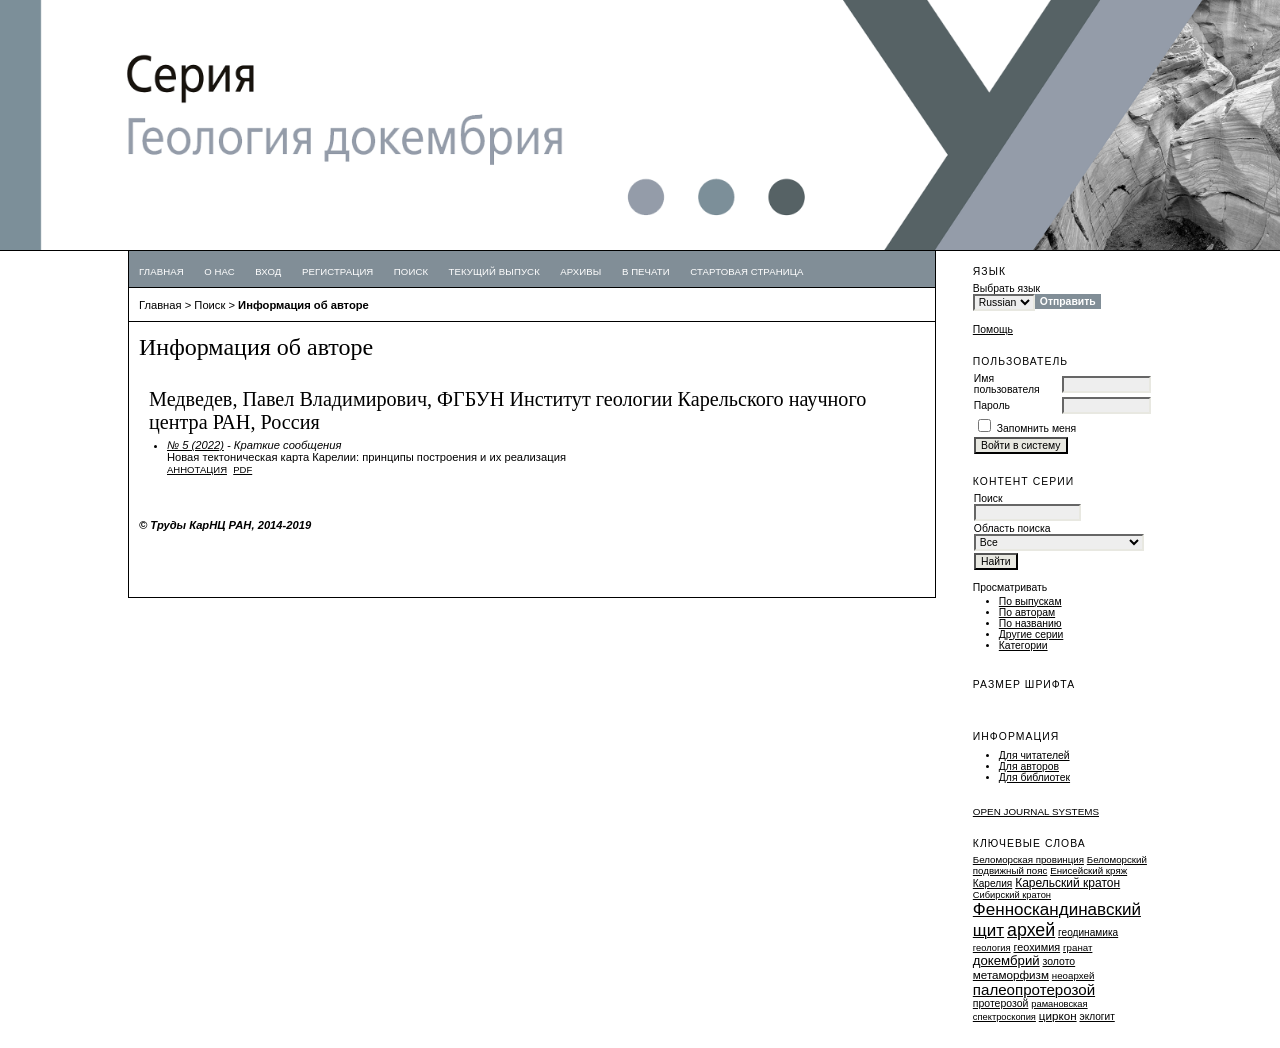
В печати (646, 271)
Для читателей (1034, 755)
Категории (1023, 645)
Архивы (580, 271)
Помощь (993, 329)
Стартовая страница (746, 271)
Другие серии (1031, 634)
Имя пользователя (1007, 384)
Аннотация (197, 469)
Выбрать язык (1006, 288)
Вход (268, 271)
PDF (242, 469)
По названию (1030, 623)
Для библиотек (1034, 777)
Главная (161, 271)
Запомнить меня (1037, 428)
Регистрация (338, 271)
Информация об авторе (303, 305)
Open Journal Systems (1036, 811)
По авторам (1027, 612)
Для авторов (1029, 766)
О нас (219, 271)
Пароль (992, 405)
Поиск (411, 271)
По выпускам (1030, 601)
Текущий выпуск (494, 271)
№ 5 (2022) (195, 445)
